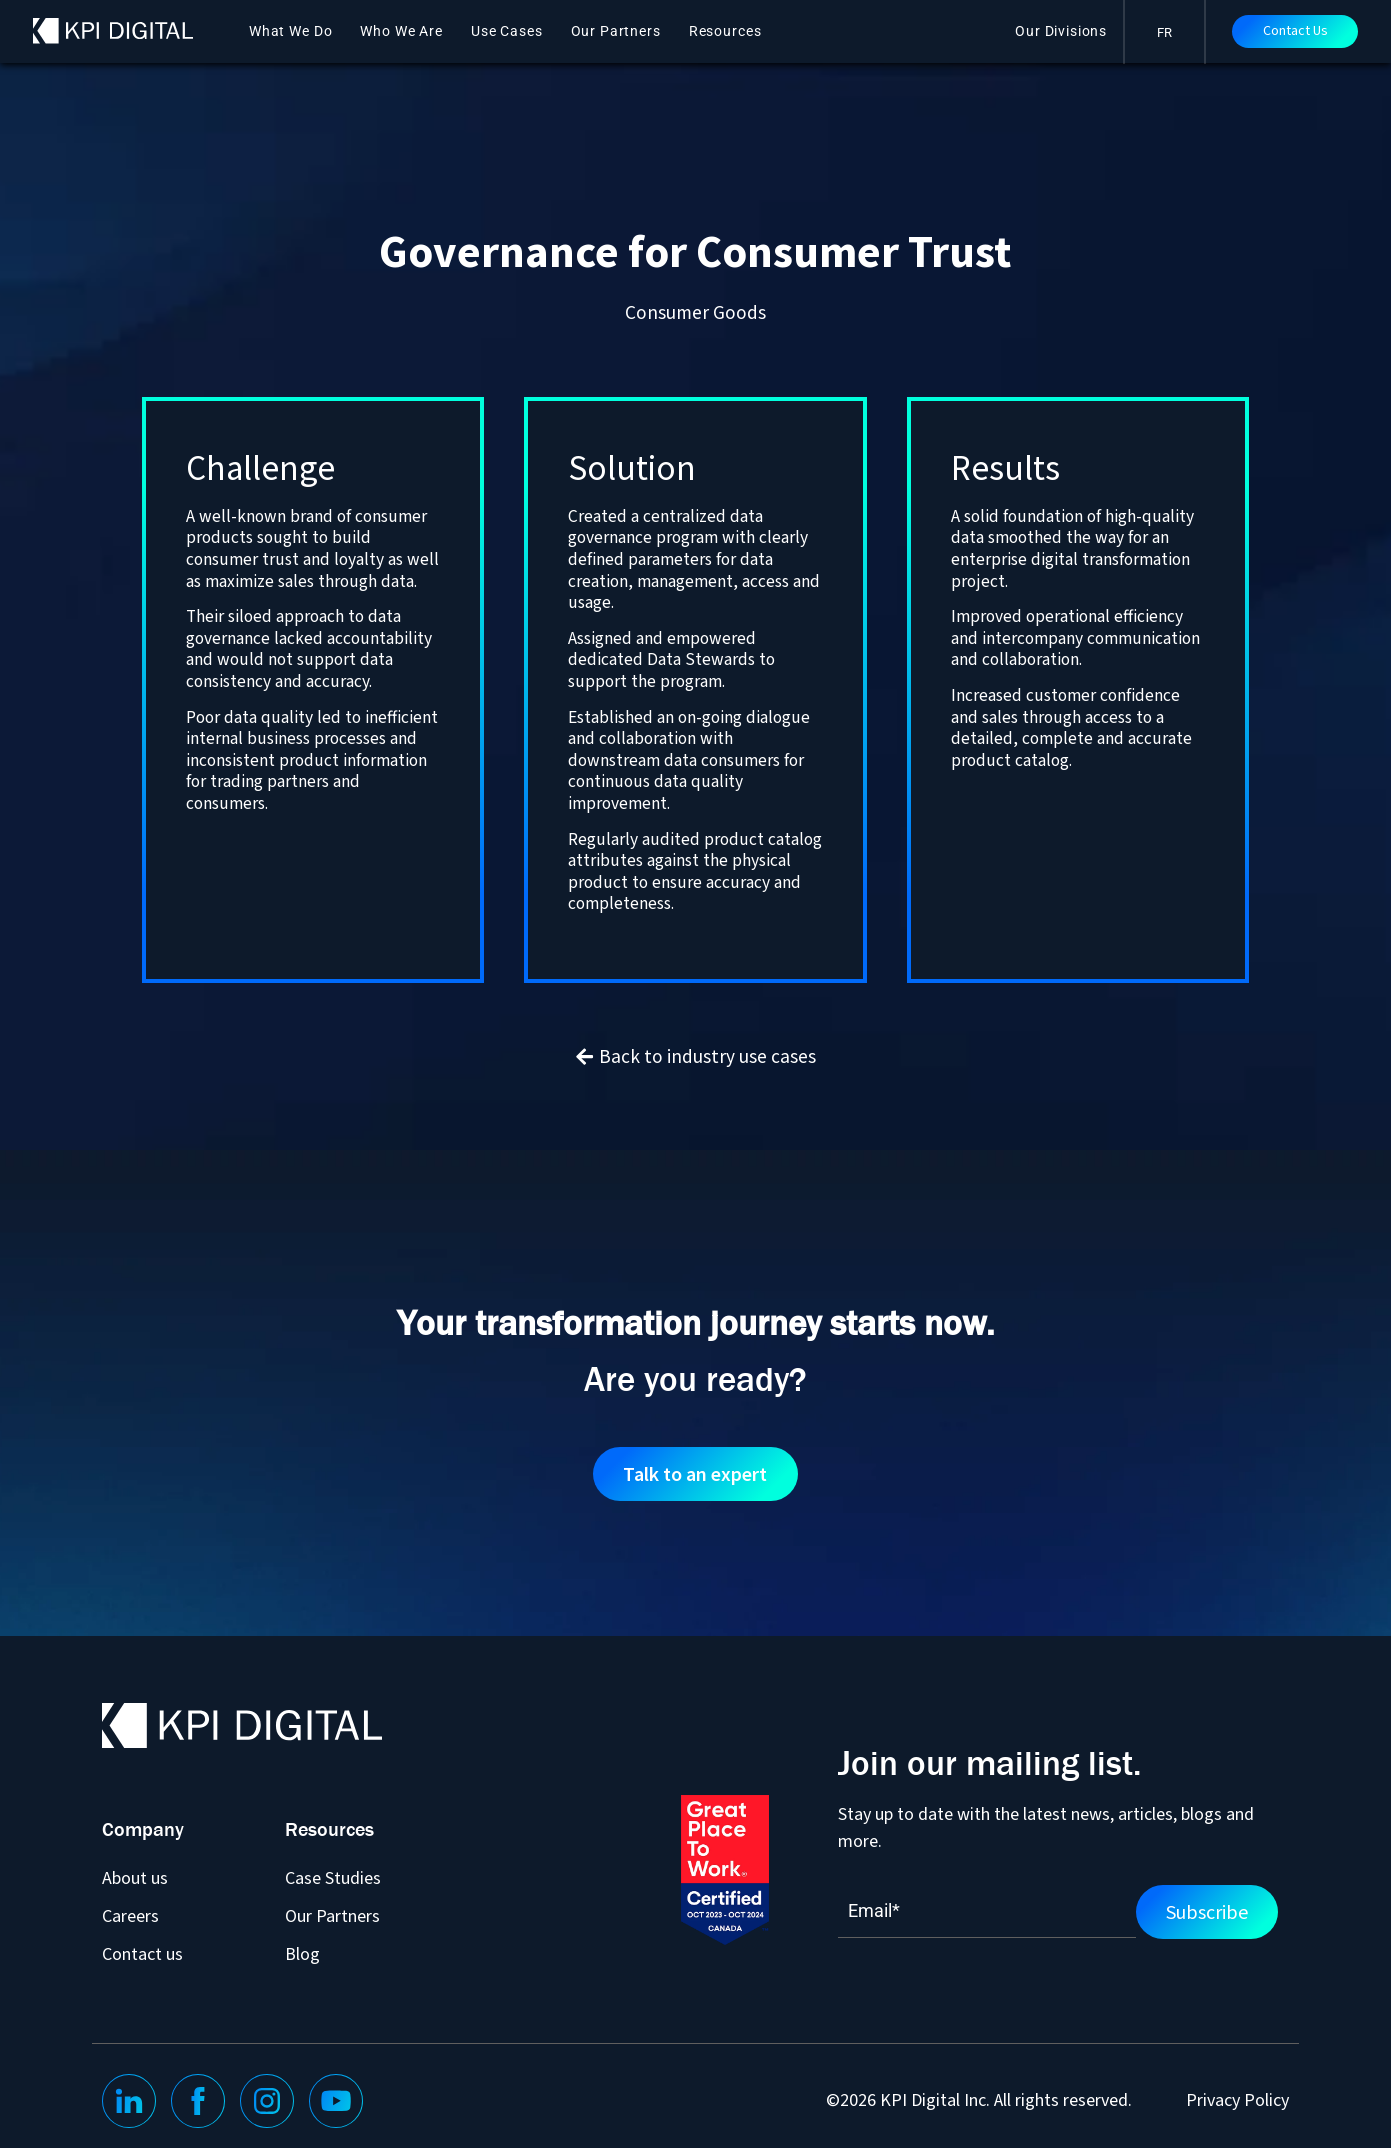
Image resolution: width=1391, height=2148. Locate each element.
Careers (130, 1915)
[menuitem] (1164, 32)
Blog (302, 1953)
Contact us (142, 1953)
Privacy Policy (1237, 2100)
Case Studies (333, 1877)
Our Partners (616, 31)
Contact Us (1295, 31)
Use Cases (507, 31)
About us (135, 1877)
